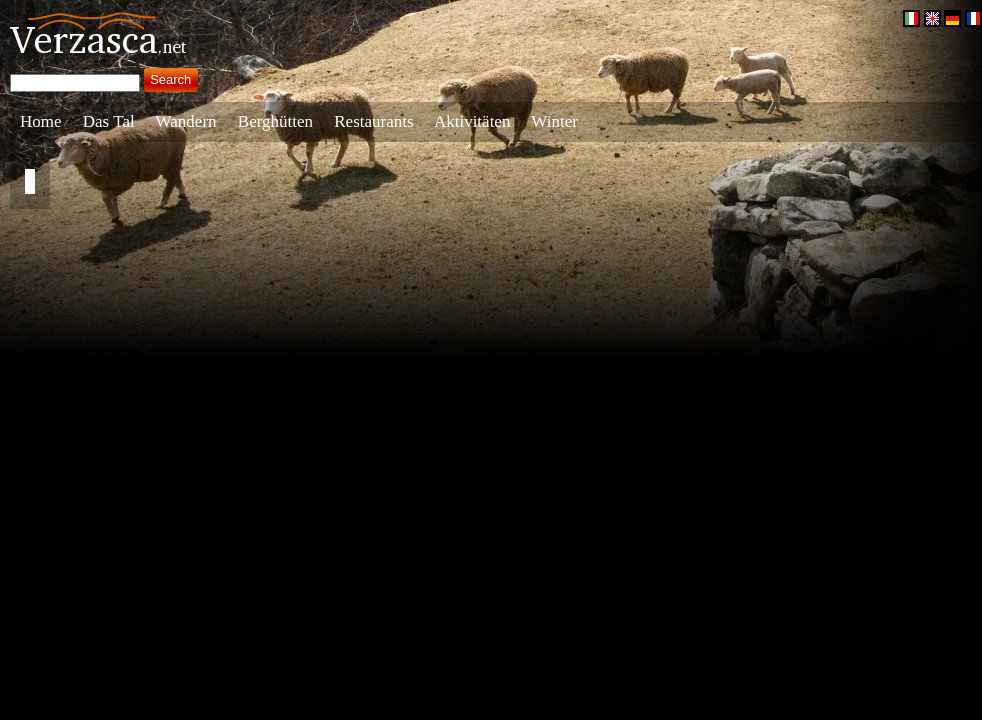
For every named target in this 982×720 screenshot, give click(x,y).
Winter (554, 121)
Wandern (186, 121)
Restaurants (373, 121)
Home (41, 121)
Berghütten (275, 121)
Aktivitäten (472, 121)
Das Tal (109, 121)
